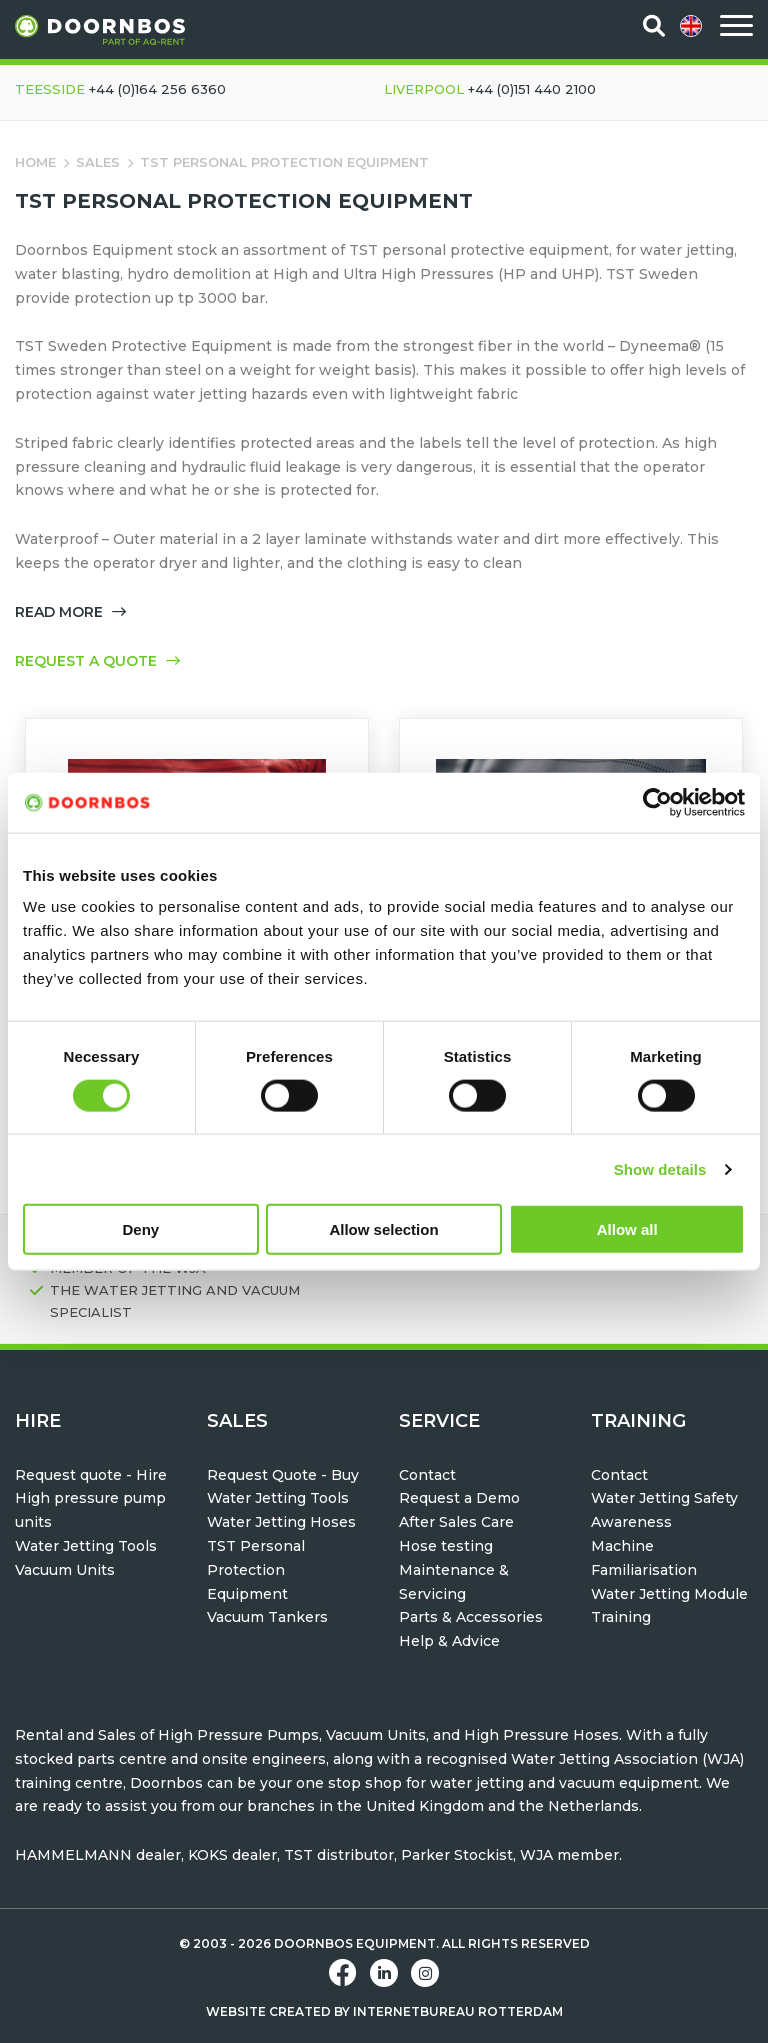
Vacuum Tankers (267, 1617)
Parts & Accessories (471, 1617)
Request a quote (97, 661)
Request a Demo (459, 1498)
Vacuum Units (65, 1570)
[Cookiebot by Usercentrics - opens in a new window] (657, 802)
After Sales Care (456, 1522)
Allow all (627, 1229)
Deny (140, 1229)
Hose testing (446, 1546)
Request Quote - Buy (283, 1475)
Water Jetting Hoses (281, 1522)
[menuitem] (692, 26)
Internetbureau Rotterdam (458, 2011)
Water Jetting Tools (86, 1546)
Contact (427, 1475)
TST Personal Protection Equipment (256, 1570)
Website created (268, 2011)
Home (35, 162)
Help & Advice (449, 1641)
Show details (660, 1168)
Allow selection (383, 1229)
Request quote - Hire (91, 1475)
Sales (98, 162)
